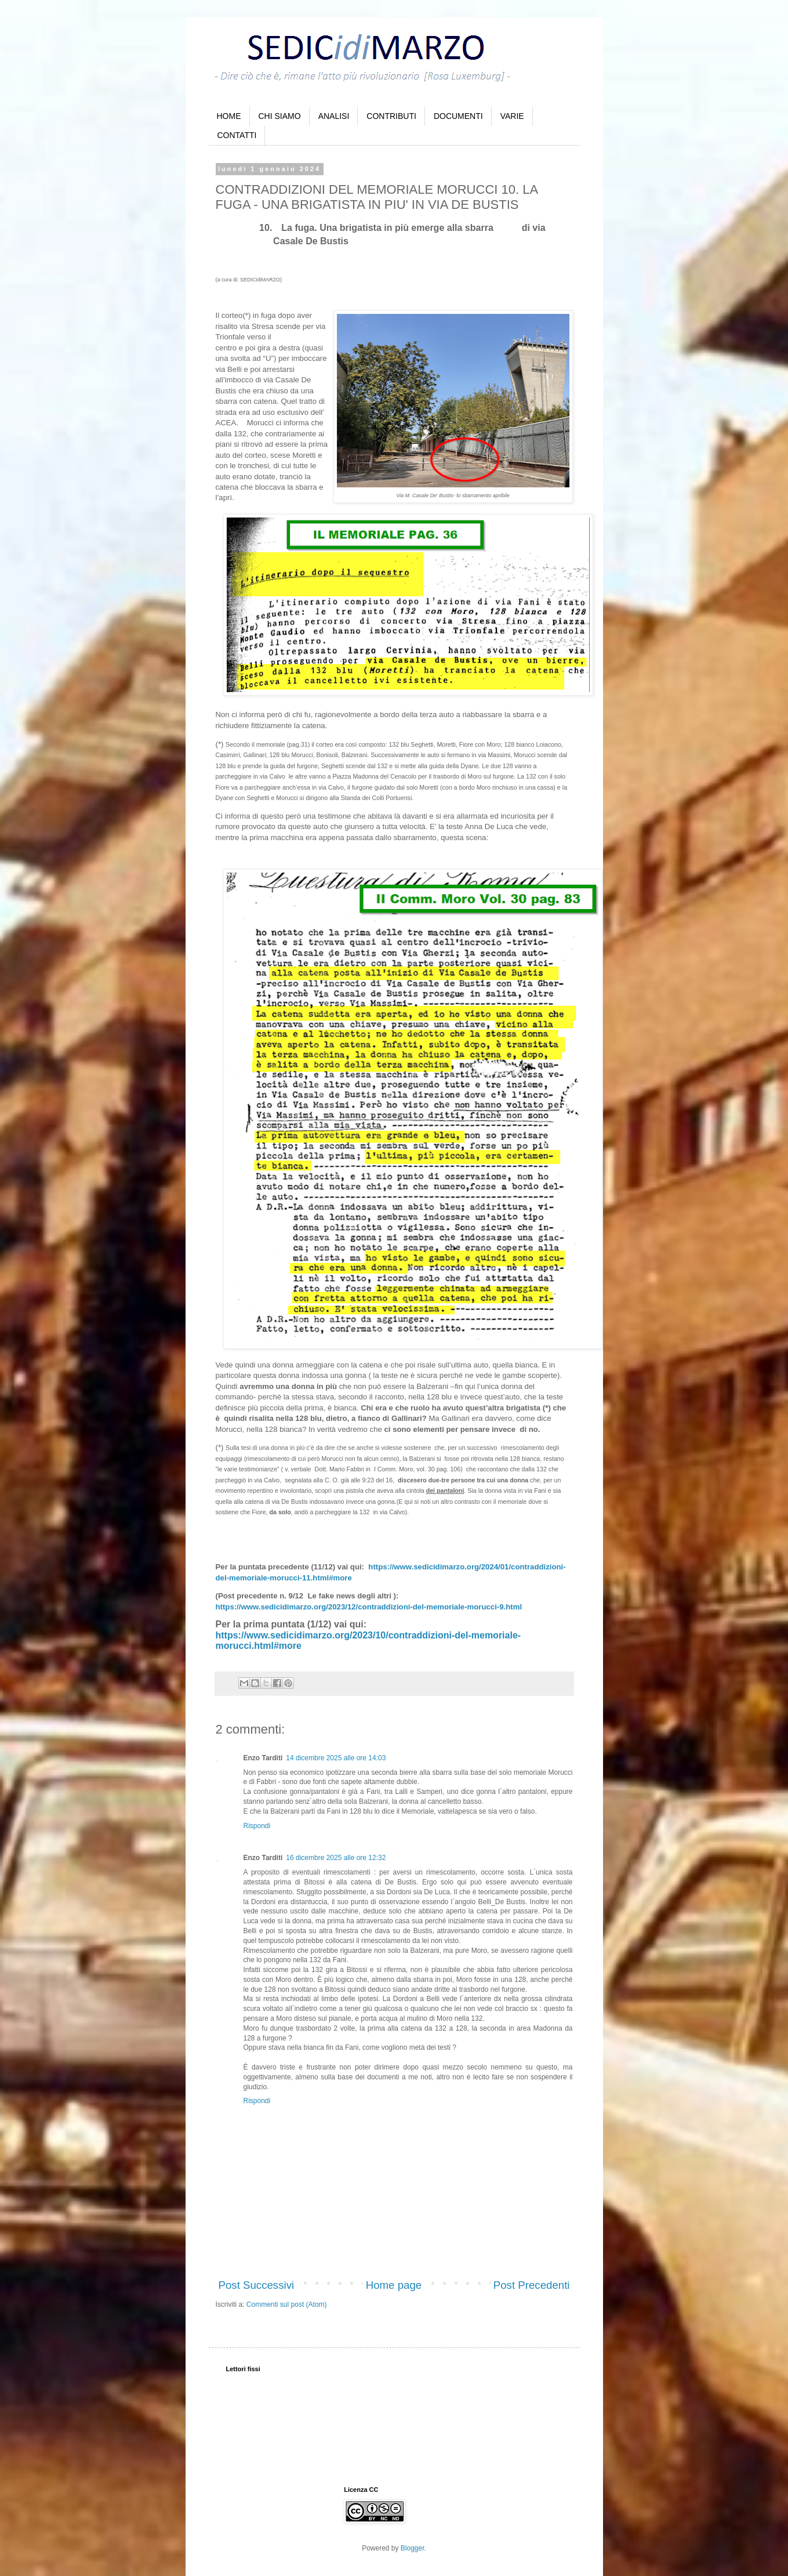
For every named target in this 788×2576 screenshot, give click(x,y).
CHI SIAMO (280, 116)
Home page (394, 2285)
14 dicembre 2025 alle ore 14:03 (336, 1758)
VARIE (512, 116)
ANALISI (334, 116)
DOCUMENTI (458, 116)
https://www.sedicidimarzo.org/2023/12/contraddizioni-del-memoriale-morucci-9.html (369, 1606)
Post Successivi (257, 2285)
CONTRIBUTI (391, 116)
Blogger (412, 2548)
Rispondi (257, 1826)
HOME (229, 116)
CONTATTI (237, 135)
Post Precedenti (531, 2285)
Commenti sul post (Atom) (286, 2304)
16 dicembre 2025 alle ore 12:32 (336, 1858)
